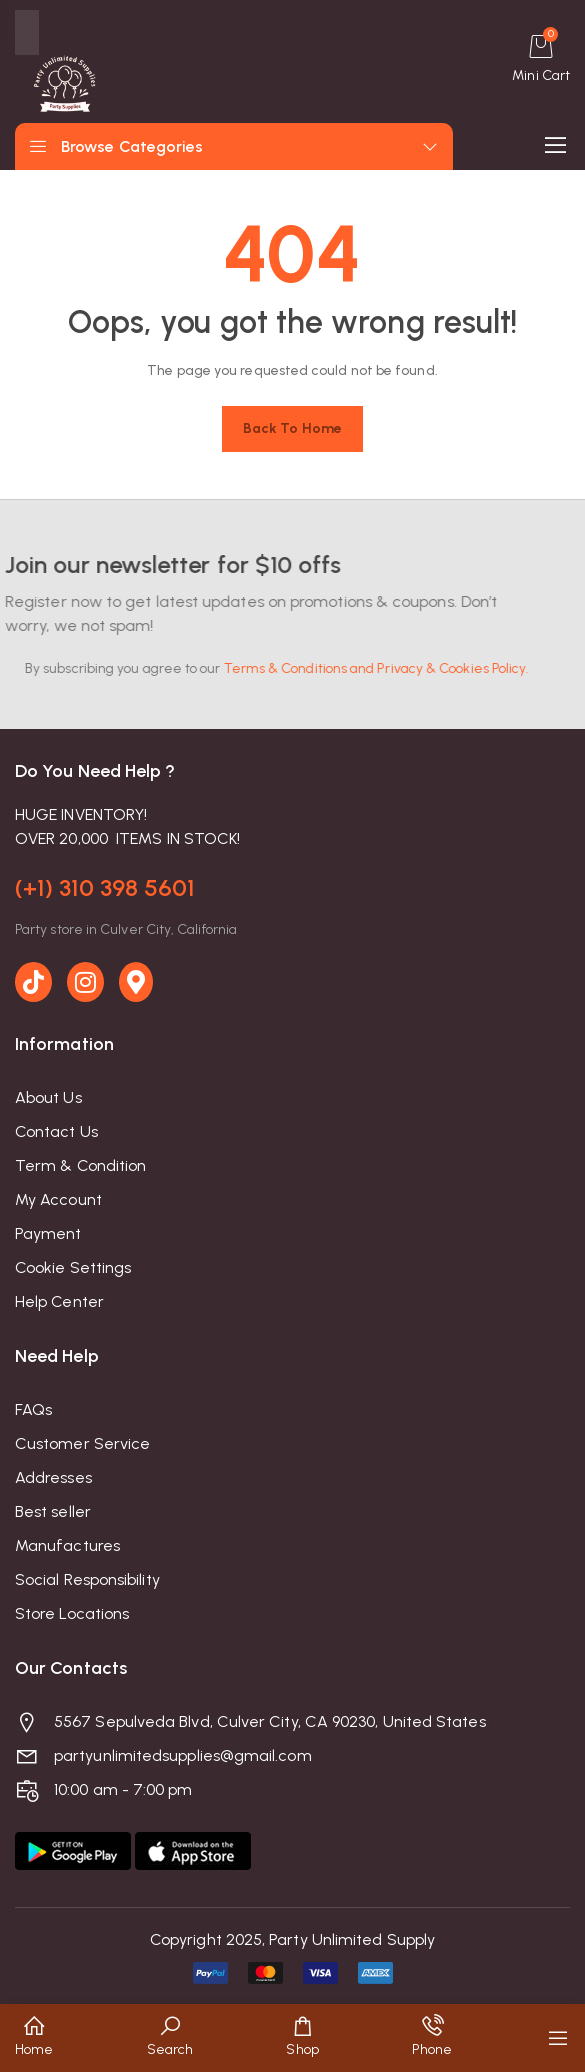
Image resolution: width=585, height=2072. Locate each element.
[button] (34, 2038)
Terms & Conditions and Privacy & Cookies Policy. (349, 668)
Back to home (292, 428)
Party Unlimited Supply (352, 1939)
